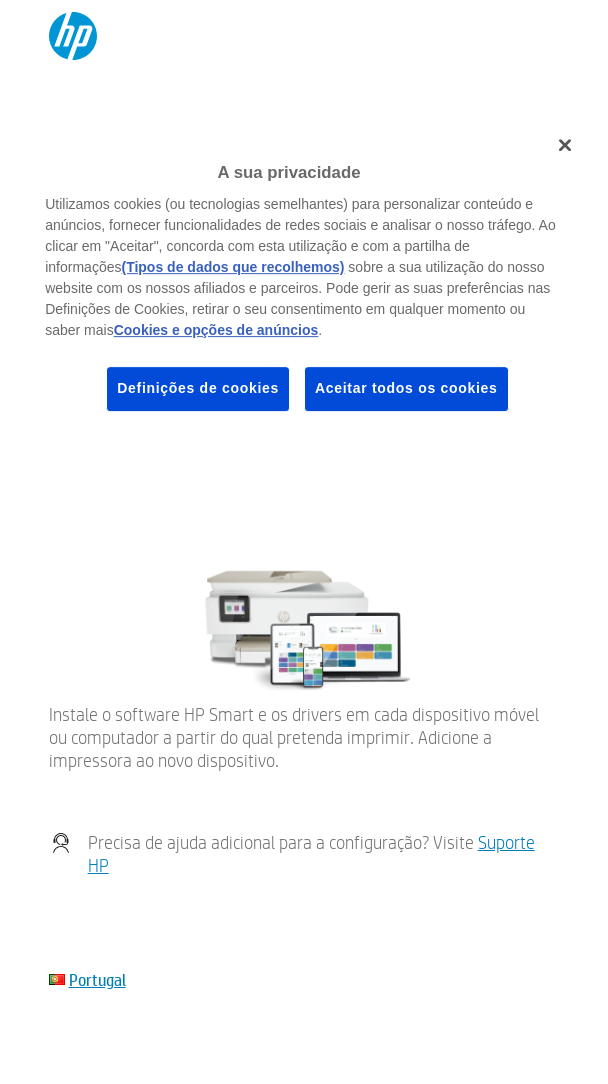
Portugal (97, 979)
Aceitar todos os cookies (406, 388)
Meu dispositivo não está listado (149, 480)
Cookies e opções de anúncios (216, 330)
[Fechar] (565, 145)
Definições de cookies (198, 388)
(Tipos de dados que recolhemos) (232, 267)
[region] (304, 282)
